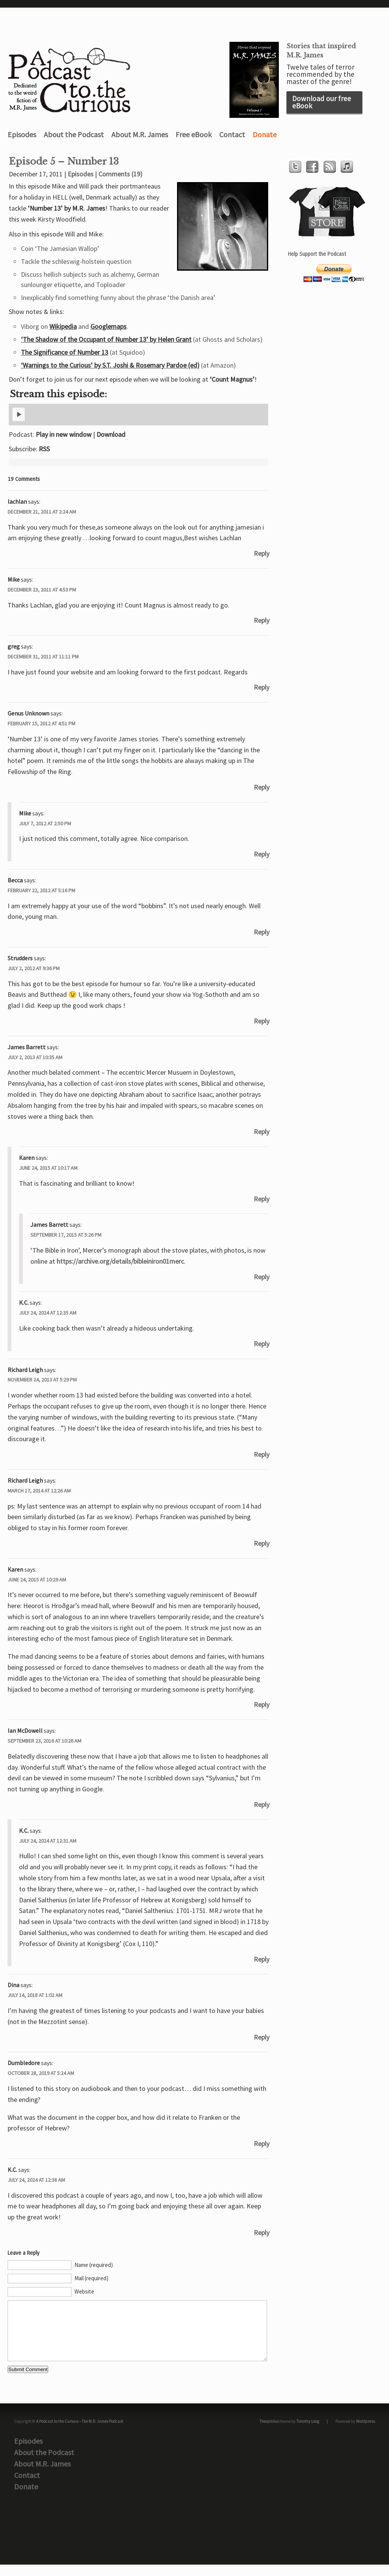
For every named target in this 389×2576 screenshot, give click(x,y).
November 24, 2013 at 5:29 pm (42, 1379)
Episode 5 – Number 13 (64, 161)
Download (110, 434)
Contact (232, 134)
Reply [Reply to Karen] (261, 1198)
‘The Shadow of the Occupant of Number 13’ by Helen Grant (106, 339)
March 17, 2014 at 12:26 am (39, 1490)
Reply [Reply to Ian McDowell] (261, 1804)
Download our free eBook (321, 102)
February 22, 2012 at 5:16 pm (41, 890)
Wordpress (365, 2432)
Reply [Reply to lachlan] (261, 553)
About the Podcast (74, 134)
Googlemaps (108, 326)
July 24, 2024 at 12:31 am (47, 1840)
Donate (265, 134)
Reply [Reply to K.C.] (261, 1343)
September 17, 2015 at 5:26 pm (65, 1234)
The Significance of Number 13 (64, 352)
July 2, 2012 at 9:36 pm (34, 968)
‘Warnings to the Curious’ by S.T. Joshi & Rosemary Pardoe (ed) (110, 365)
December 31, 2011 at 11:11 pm (43, 656)
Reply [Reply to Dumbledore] (261, 2143)
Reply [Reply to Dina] (261, 2037)
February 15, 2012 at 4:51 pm (41, 723)
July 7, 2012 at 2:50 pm (45, 823)
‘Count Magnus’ (232, 379)
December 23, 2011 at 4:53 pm (42, 589)
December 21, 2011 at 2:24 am (42, 511)
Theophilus (269, 2432)
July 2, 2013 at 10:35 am (35, 1057)
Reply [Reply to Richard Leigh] (261, 1454)
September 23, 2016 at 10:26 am (44, 1740)
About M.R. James (139, 134)
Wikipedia (63, 326)
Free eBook (194, 134)
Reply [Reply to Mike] (261, 620)
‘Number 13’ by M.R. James (66, 208)
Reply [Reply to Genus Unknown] (261, 787)
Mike (14, 579)
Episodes (22, 134)
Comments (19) (120, 174)
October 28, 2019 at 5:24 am (41, 2073)
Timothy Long (307, 2432)
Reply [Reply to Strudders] (261, 1021)
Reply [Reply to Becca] (261, 932)
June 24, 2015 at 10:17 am (48, 1167)
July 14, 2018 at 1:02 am (35, 1995)
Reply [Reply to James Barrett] (261, 1131)
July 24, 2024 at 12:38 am (36, 2179)
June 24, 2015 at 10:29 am (37, 1579)
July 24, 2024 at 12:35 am (47, 1312)
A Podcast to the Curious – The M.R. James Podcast (79, 2432)
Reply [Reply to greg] (261, 687)
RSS (44, 448)
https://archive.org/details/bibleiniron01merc (120, 1261)
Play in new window (64, 434)
